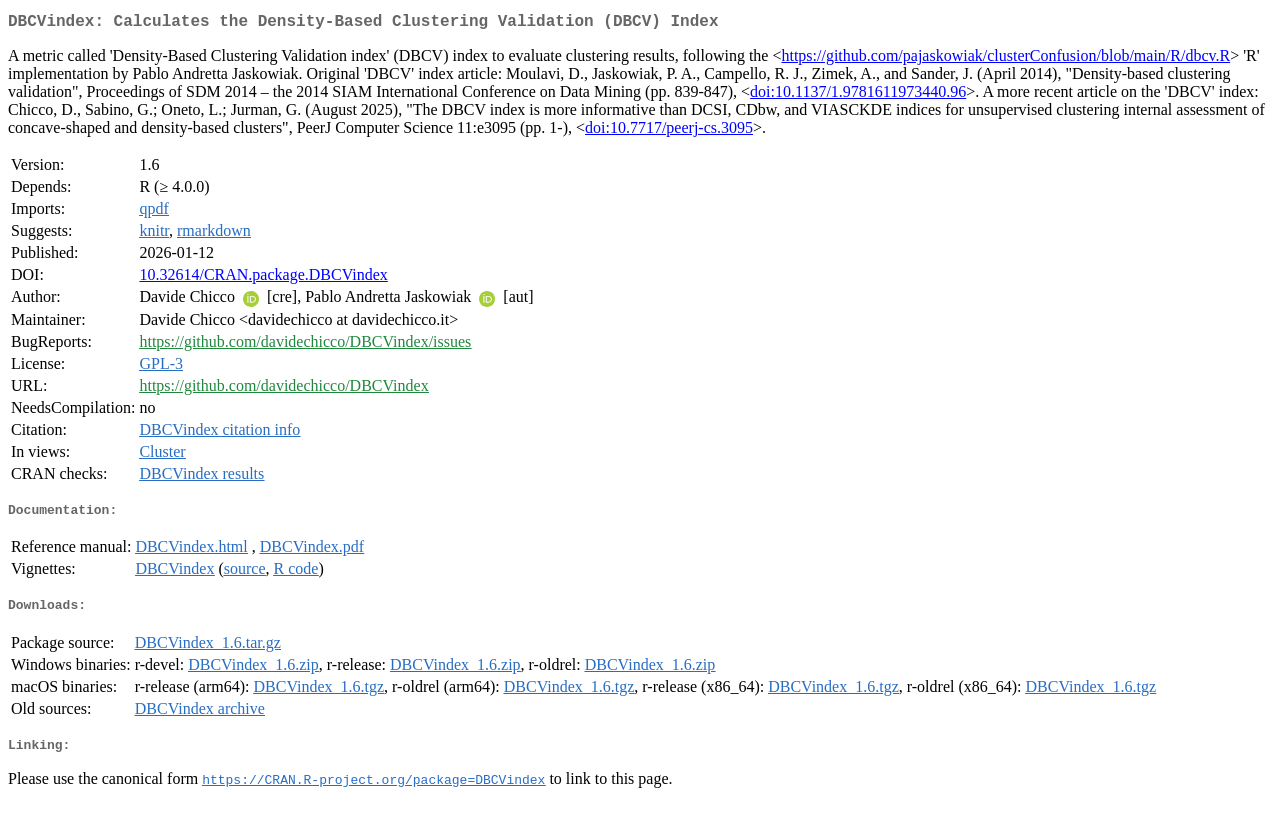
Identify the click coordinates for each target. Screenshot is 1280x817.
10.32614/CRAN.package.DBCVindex (263, 278)
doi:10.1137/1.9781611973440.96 (858, 95)
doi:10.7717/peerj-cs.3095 (669, 131)
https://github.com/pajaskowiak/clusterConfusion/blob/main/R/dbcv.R (1005, 59)
